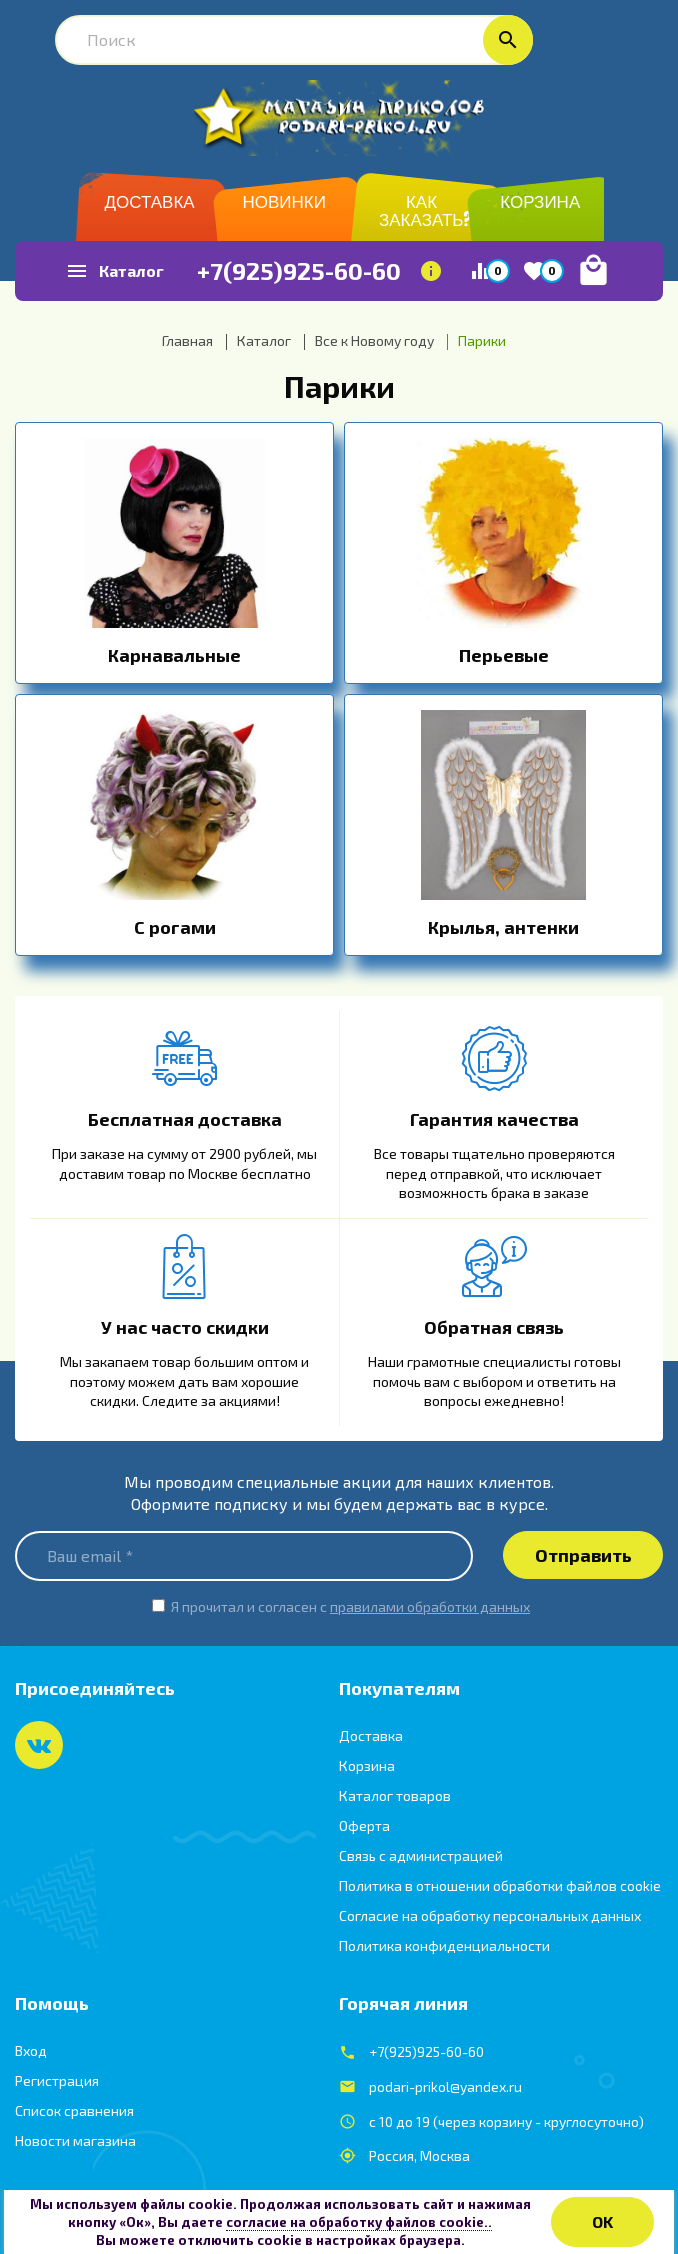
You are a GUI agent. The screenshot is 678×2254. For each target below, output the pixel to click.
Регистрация (57, 2080)
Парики (339, 386)
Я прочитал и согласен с (350, 1606)
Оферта (364, 1825)
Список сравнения (74, 2110)
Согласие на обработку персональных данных (490, 1915)
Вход (31, 2050)
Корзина (367, 1765)
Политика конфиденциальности (444, 1945)
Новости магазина (75, 2140)
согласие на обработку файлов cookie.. (359, 2222)
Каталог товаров (395, 1795)
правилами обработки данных (430, 1606)
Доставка (371, 1735)
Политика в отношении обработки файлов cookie (500, 1885)
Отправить (583, 1555)
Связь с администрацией (421, 1855)
